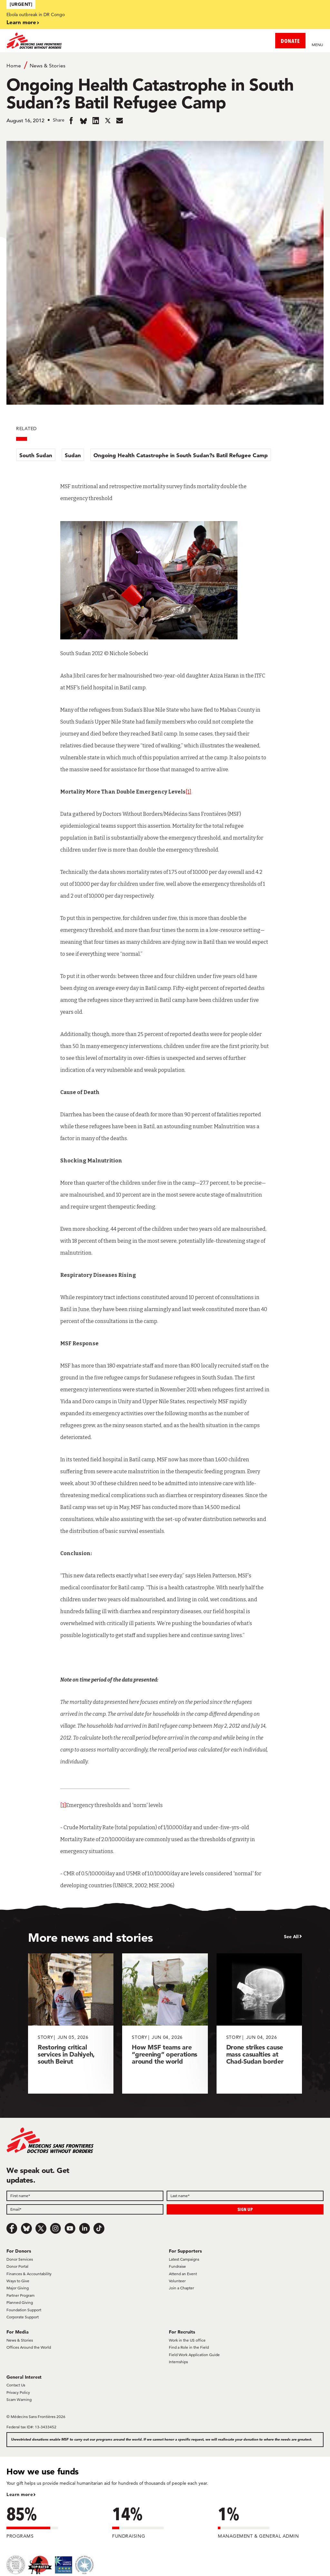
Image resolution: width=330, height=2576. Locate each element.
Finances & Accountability (29, 2273)
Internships (178, 2361)
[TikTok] (98, 2228)
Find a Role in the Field (189, 2347)
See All (291, 1936)
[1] (188, 792)
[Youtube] (69, 2228)
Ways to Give (17, 2280)
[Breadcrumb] (165, 65)
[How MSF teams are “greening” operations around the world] (165, 2023)
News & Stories (47, 66)
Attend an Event (183, 2273)
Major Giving (17, 2287)
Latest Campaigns (184, 2259)
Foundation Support (23, 2309)
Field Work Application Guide (194, 2354)
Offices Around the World (28, 2347)
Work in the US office (187, 2340)
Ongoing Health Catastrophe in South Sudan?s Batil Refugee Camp (180, 455)
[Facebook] (11, 2228)
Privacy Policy (18, 2392)
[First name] (84, 2196)
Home (13, 66)
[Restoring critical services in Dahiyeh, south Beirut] (70, 2023)
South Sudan (35, 455)
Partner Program (20, 2295)
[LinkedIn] (84, 2228)
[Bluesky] (26, 2228)
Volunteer (177, 2280)
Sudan (73, 455)
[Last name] (245, 2196)
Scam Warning (19, 2399)
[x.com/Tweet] (40, 2228)
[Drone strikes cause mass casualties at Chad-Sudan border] (259, 2023)
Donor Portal (17, 2266)
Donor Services (19, 2259)
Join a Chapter (181, 2287)
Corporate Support (22, 2316)
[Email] (84, 2209)
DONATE (290, 40)
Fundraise (177, 2266)
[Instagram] (55, 2228)
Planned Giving (19, 2302)
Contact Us (15, 2385)
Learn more (21, 22)
